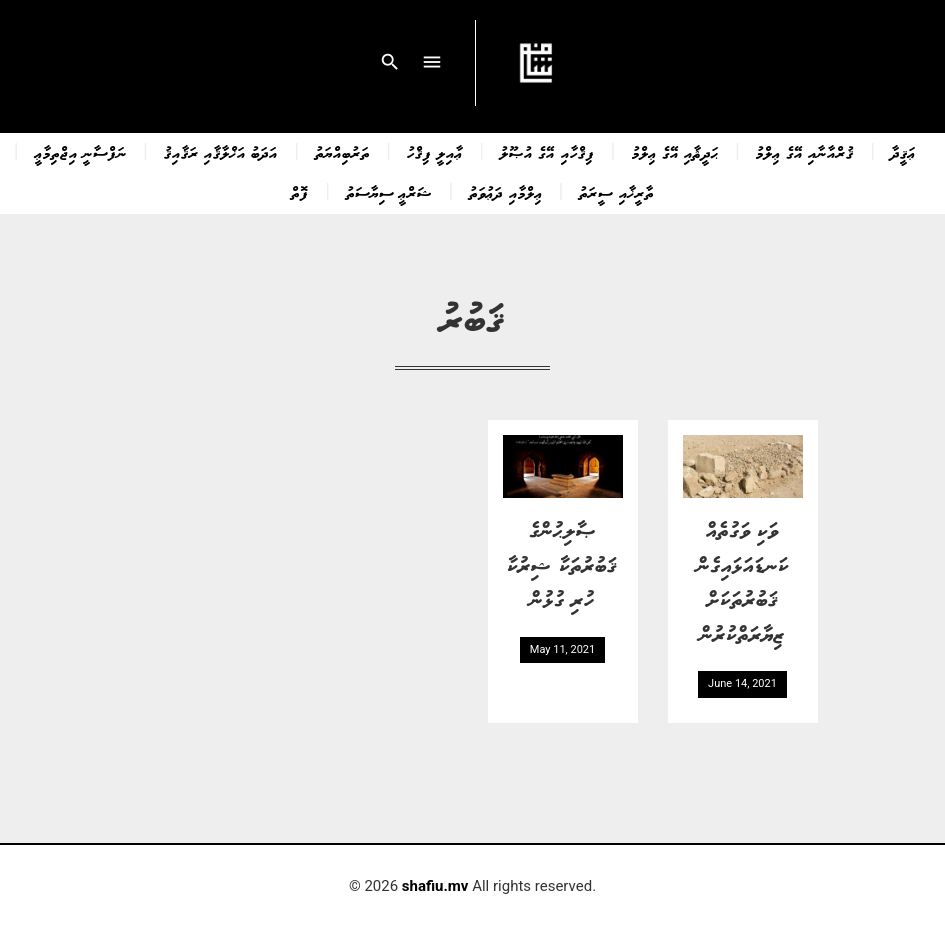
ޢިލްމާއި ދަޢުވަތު (505, 192)
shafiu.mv (435, 886)
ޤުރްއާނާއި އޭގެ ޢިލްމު (805, 152)
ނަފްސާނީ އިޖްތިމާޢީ (81, 152)
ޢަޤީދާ (903, 152)
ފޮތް (300, 192)
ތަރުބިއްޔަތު (342, 152)
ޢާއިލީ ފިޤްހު (435, 152)
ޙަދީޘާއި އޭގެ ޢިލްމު (675, 152)
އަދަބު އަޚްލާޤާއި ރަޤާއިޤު (221, 152)
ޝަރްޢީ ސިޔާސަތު (389, 192)
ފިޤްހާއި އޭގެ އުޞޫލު (547, 152)
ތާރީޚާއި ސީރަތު (616, 192)
